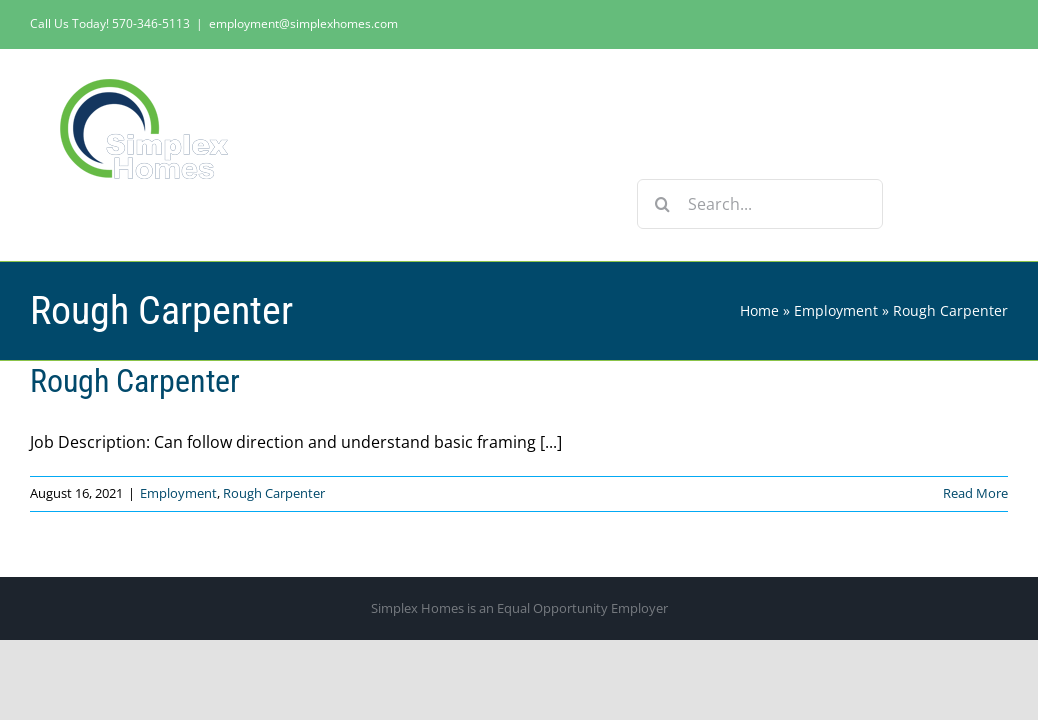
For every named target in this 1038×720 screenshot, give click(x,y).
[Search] (662, 204)
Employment (836, 310)
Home (759, 310)
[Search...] (760, 204)
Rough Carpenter (135, 381)
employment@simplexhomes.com (303, 23)
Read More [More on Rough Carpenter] (975, 493)
